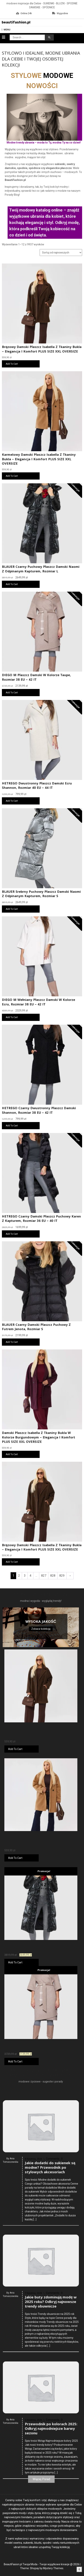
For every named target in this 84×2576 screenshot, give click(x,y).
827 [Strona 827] (43, 1575)
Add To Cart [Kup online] (12, 364)
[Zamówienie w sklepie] (61, 252)
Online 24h (24, 13)
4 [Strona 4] (30, 1575)
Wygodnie (60, 13)
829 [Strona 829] (61, 1575)
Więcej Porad (41, 2479)
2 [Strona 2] (19, 1575)
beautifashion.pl (16, 22)
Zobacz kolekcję (40, 1628)
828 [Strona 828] (52, 1575)
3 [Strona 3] (25, 1575)
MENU (6, 29)
